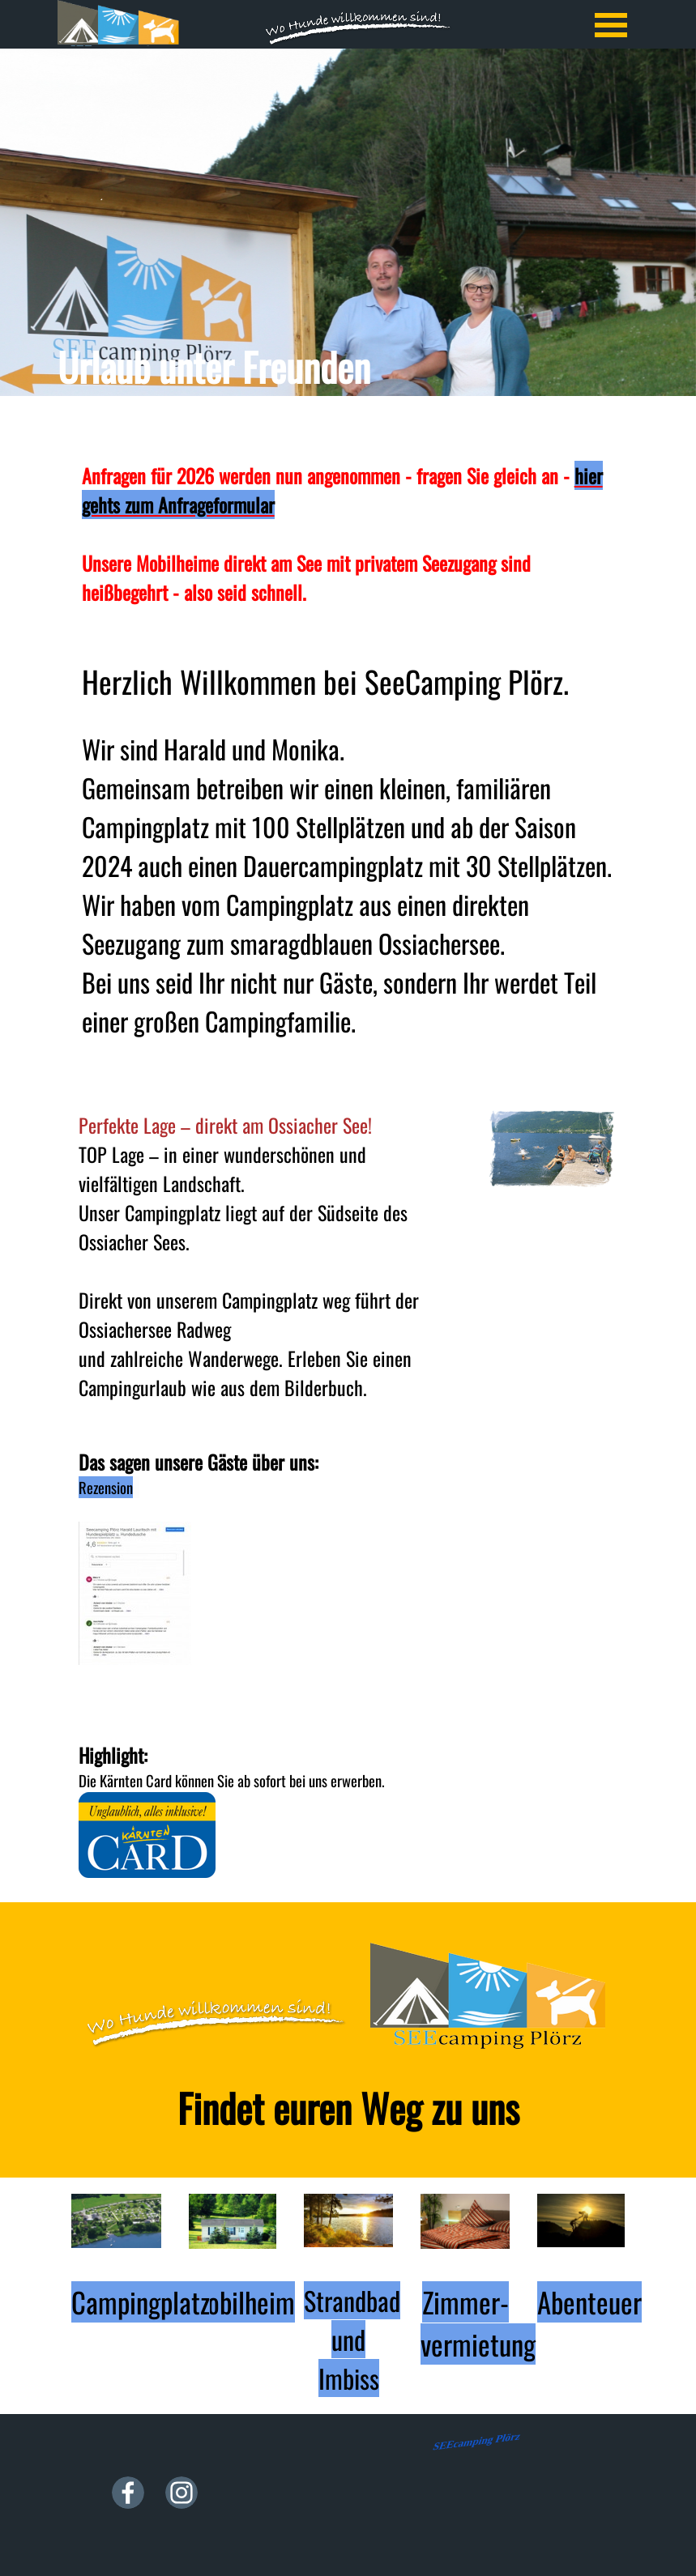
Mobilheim (242, 2302)
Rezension (106, 1487)
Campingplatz (140, 2302)
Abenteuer (589, 2302)
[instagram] (181, 2492)
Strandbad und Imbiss (352, 2339)
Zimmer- (465, 2302)
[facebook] (128, 2492)
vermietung (478, 2344)
